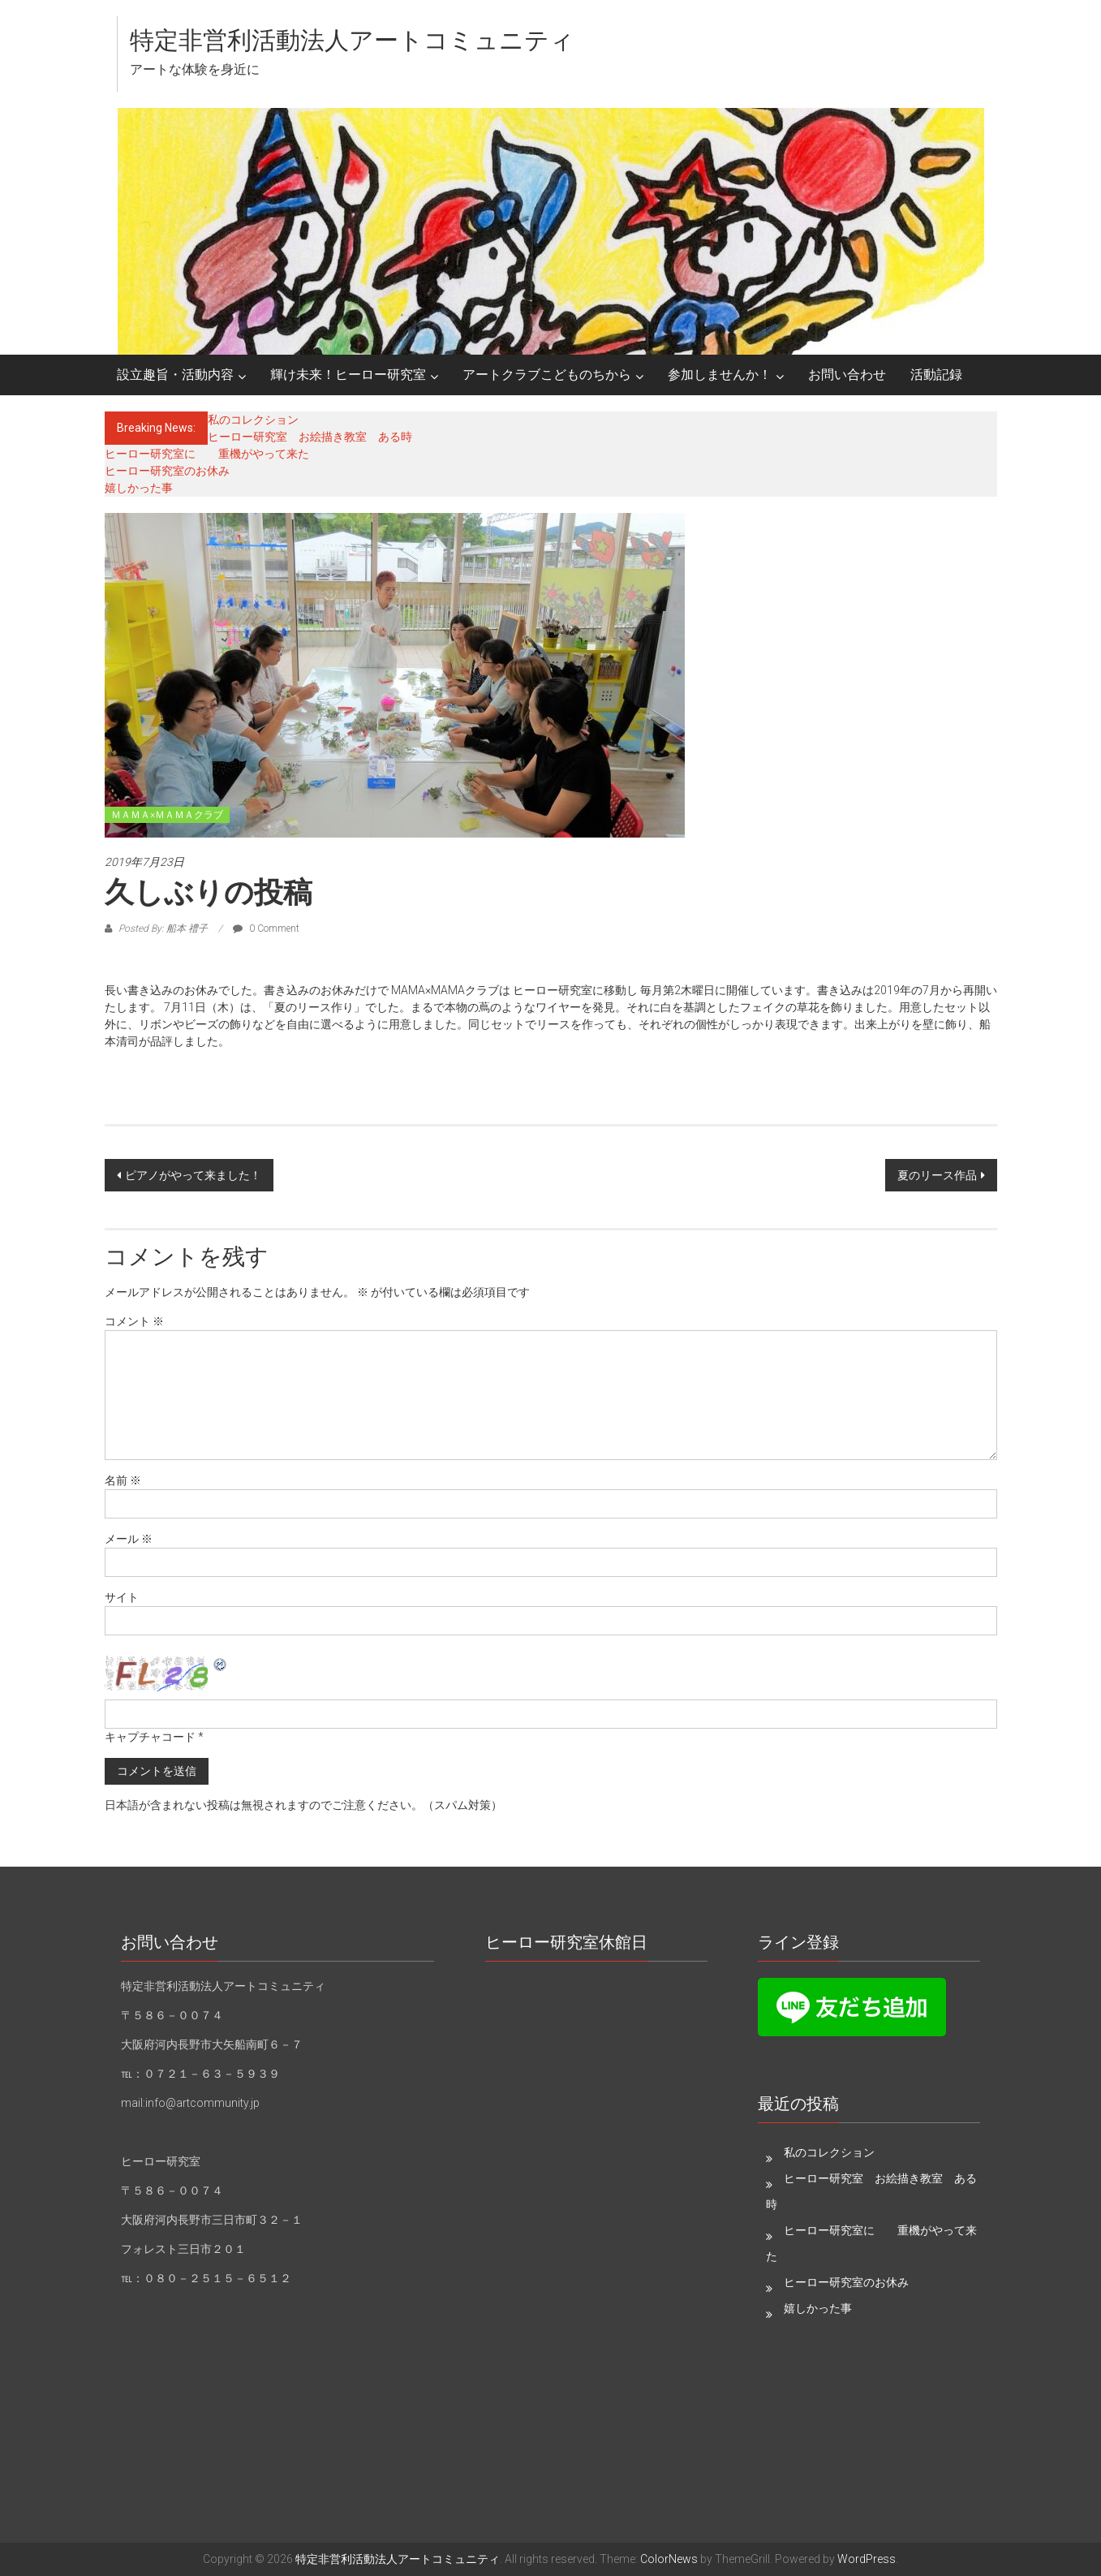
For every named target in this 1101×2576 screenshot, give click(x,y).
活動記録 (936, 374)
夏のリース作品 (937, 1175)
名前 (123, 1480)
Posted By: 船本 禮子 (163, 928)
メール (129, 1538)
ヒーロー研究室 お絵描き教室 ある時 (310, 436)
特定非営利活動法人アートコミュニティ (352, 40)
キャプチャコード (150, 1736)
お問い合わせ (847, 374)
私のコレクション (253, 419)
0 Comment (266, 928)
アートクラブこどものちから (546, 374)
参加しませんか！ (720, 374)
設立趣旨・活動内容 (175, 374)
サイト (122, 1597)
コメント (134, 1321)
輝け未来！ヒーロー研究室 (348, 374)
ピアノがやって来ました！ (193, 1175)
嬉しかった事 (139, 487)
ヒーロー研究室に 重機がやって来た (207, 453)
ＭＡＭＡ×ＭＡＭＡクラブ (167, 815)
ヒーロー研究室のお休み (167, 470)
